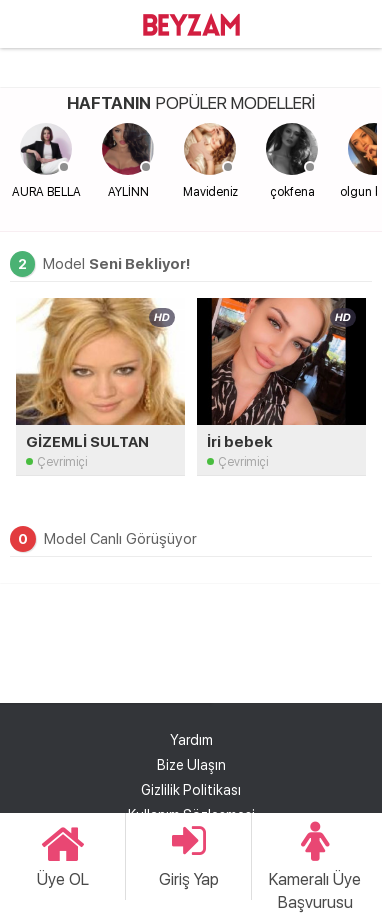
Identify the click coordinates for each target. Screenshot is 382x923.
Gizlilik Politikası (191, 790)
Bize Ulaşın (191, 765)
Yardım (191, 740)
